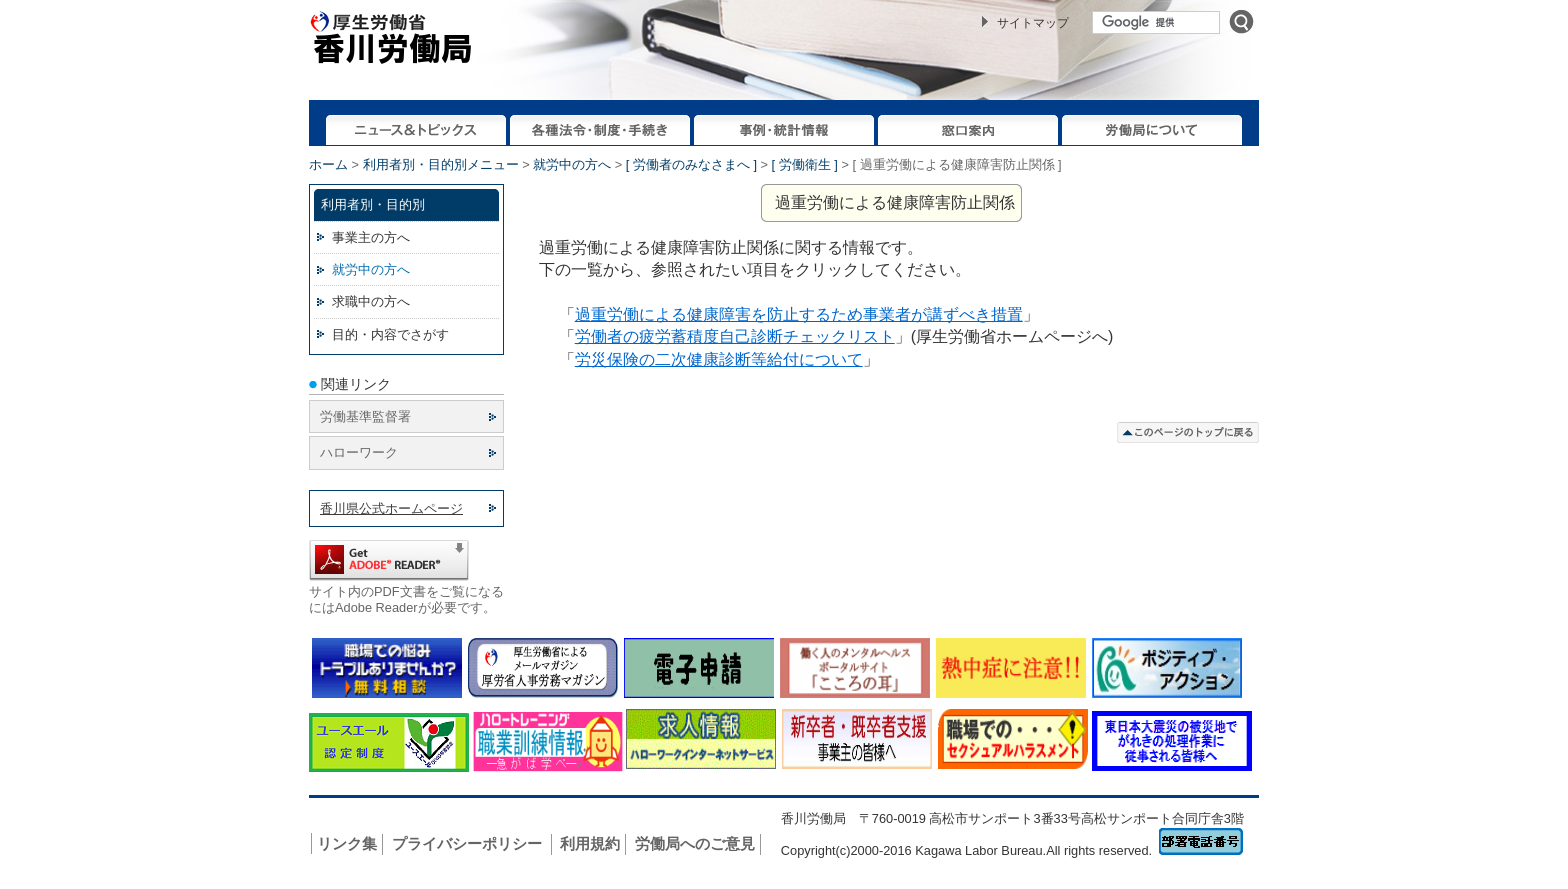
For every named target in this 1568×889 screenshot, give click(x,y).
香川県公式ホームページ (391, 508)
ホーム (328, 164)
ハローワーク (359, 452)
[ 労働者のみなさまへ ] (691, 164)
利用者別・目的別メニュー (441, 164)
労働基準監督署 (365, 416)
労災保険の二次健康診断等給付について (719, 359)
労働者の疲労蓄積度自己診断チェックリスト (735, 336)
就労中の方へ (572, 164)
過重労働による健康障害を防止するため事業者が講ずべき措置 (799, 314)
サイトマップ (1033, 23)
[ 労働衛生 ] (805, 164)
